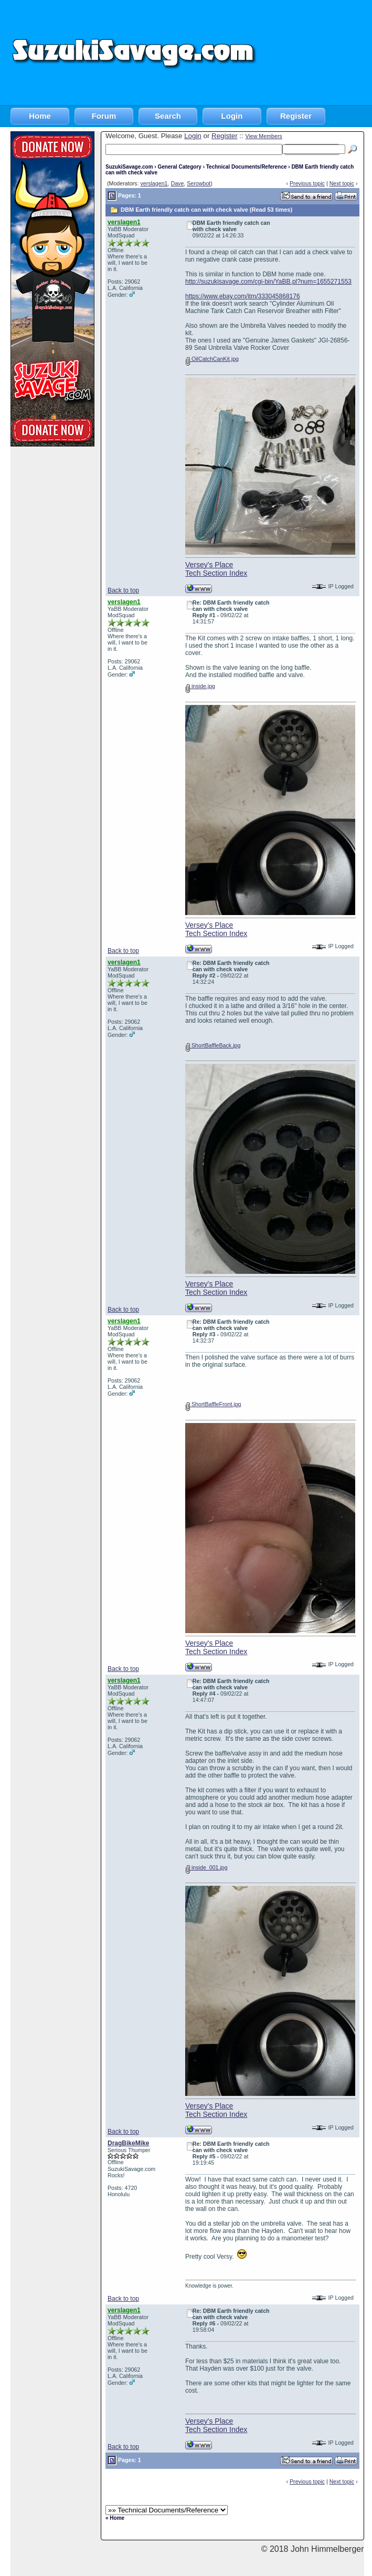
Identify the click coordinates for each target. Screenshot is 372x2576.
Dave (177, 183)
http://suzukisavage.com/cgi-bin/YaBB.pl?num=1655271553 (268, 281)
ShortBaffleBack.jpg (212, 1045)
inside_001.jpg (206, 1867)
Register (296, 115)
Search (168, 115)
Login (232, 115)
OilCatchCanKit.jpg (212, 359)
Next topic (342, 183)
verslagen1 (153, 183)
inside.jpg (200, 686)
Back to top (123, 590)
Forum (104, 115)
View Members (263, 136)
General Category (179, 167)
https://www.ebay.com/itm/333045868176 (242, 296)
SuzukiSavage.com (129, 167)
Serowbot (198, 183)
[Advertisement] (315, 52)
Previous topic (307, 183)
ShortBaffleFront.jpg (213, 1404)
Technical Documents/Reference (246, 167)
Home (40, 115)
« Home (114, 2518)
